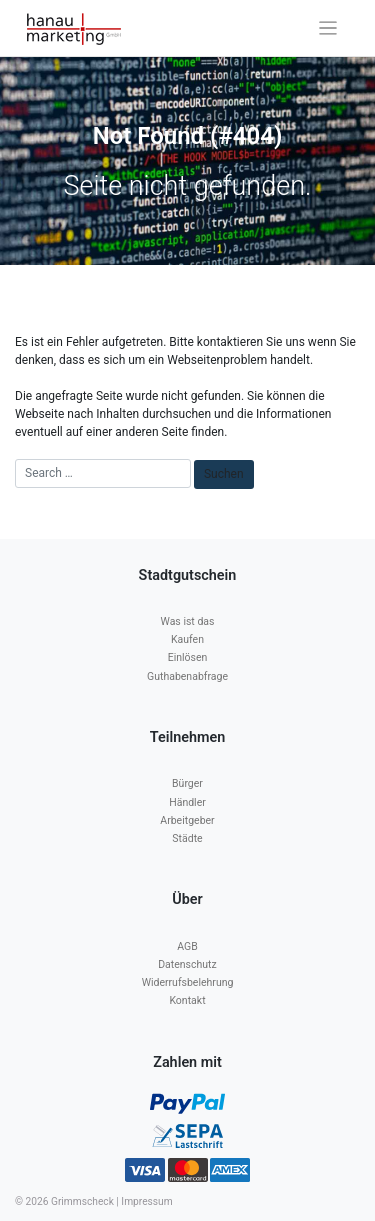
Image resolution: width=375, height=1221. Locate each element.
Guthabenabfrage (187, 676)
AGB (187, 946)
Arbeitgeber (187, 820)
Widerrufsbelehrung (188, 982)
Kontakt (187, 1000)
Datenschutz (187, 964)
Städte (187, 838)
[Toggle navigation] (328, 28)
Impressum (146, 1201)
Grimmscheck (82, 1201)
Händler (187, 802)
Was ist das (188, 621)
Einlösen (188, 657)
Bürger (187, 783)
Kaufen (187, 639)
